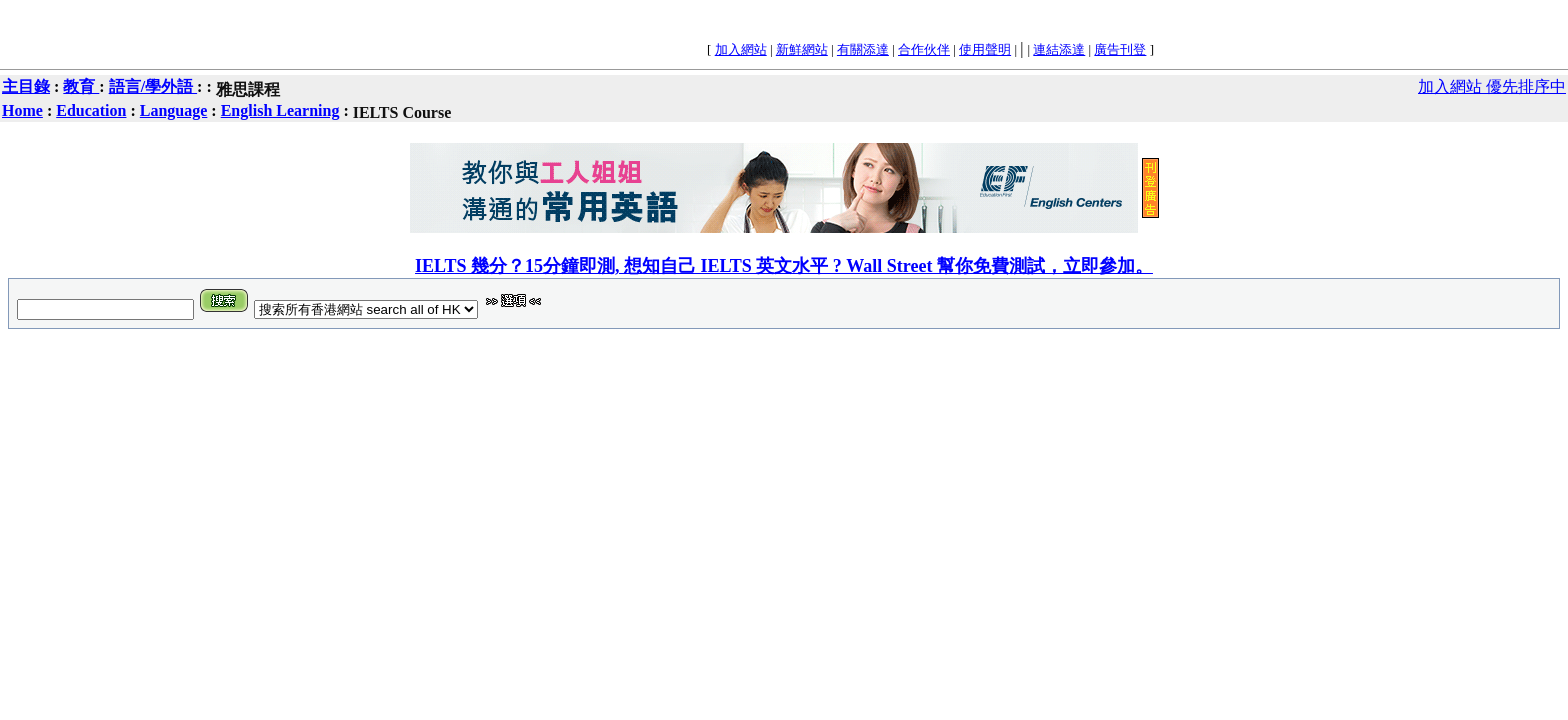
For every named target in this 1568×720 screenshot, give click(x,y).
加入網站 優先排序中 (1492, 86)
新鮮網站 (802, 49)
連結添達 (1059, 49)
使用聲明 (985, 49)
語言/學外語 (153, 86)
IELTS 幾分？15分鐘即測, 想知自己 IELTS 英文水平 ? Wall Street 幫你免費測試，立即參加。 (784, 266)
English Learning (280, 110)
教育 (81, 86)
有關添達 (863, 49)
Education (91, 110)
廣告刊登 (1120, 49)
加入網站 (741, 49)
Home (22, 110)
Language (174, 110)
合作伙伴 (924, 49)
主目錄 (26, 86)
